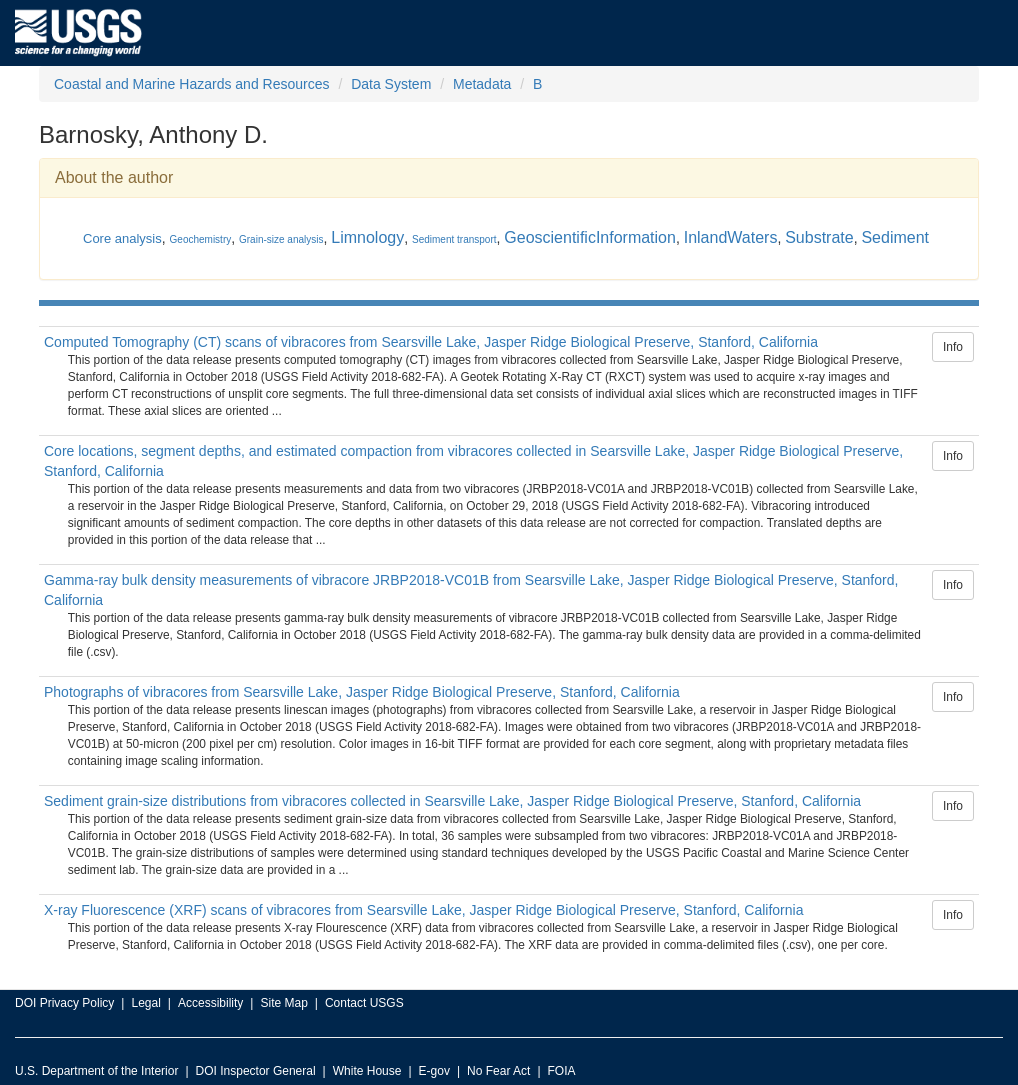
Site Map (283, 1003)
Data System (391, 84)
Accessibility (210, 1003)
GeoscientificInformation (590, 237)
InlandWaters (731, 237)
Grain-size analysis (281, 239)
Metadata (482, 84)
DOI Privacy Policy (64, 1003)
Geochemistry (201, 239)
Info (953, 347)
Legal (145, 1003)
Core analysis (122, 238)
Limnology (367, 237)
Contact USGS (364, 1003)
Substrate (819, 237)
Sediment (895, 237)
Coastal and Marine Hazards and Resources (191, 84)
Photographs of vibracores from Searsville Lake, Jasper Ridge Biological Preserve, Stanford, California (362, 692)
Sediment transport (454, 239)
